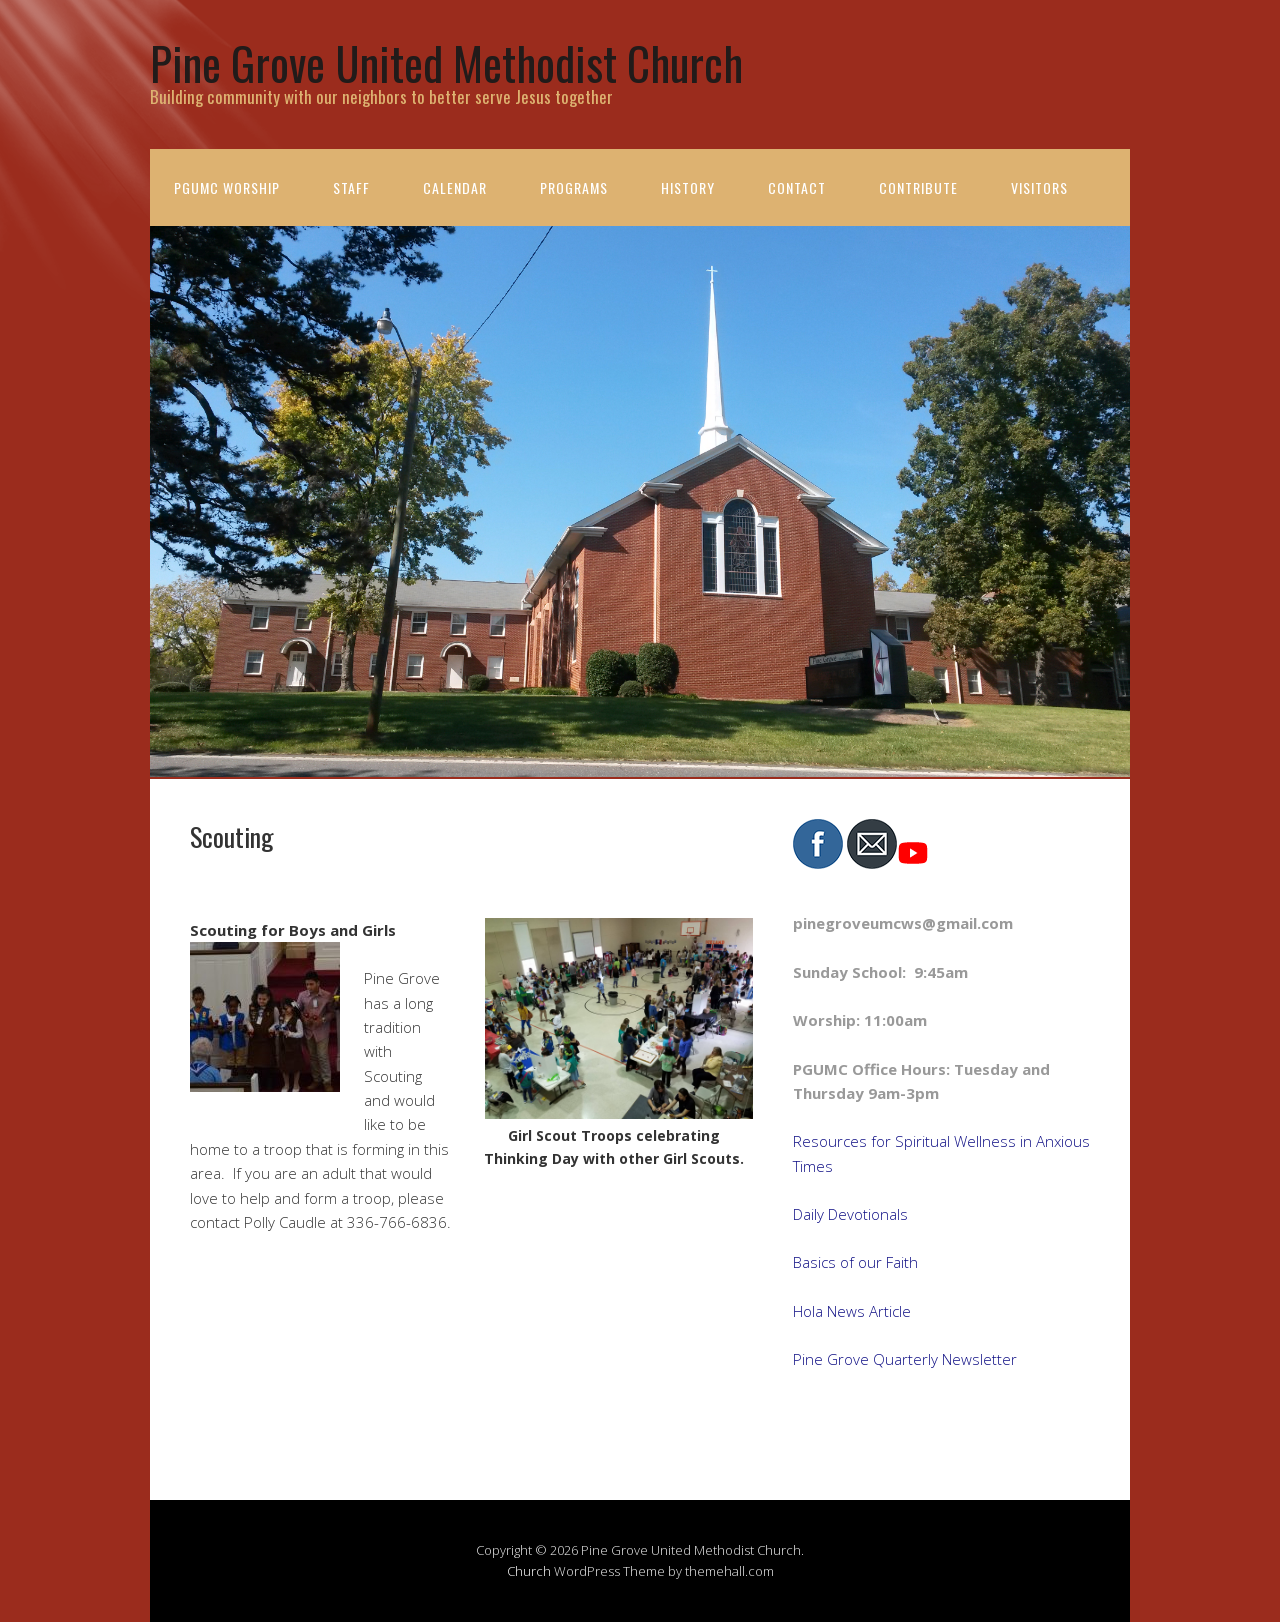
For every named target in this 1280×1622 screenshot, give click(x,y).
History (688, 187)
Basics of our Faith (855, 1262)
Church (529, 1571)
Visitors (1039, 187)
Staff (351, 187)
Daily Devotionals (850, 1214)
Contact (797, 187)
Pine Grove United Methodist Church (446, 62)
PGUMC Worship (227, 187)
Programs (574, 187)
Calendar (455, 187)
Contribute (918, 187)
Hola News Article (852, 1311)
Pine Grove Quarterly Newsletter (905, 1359)
